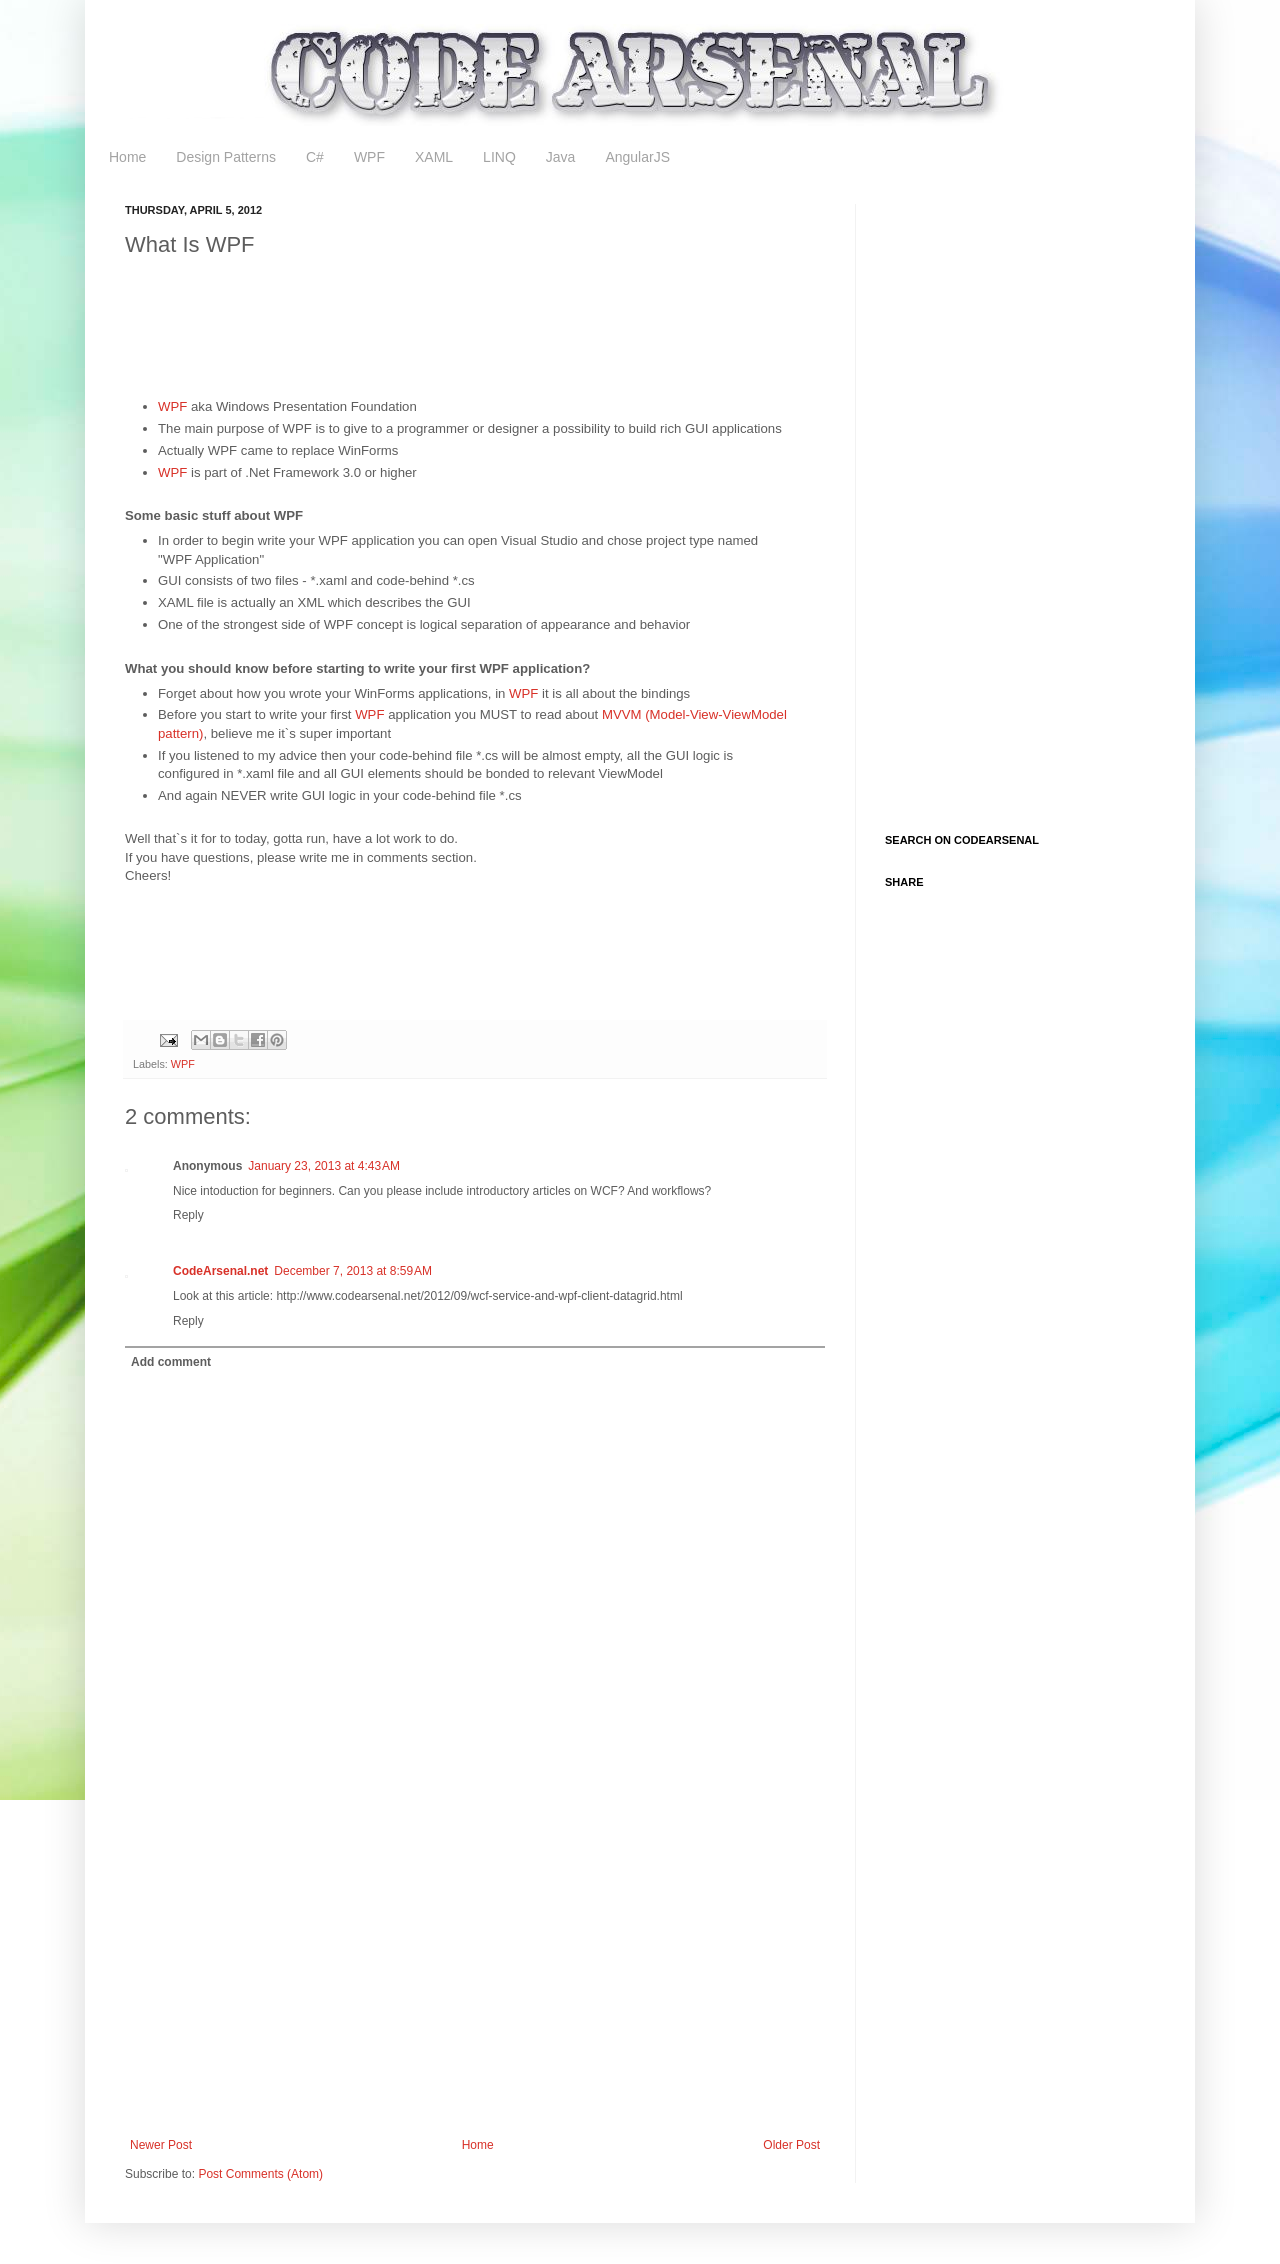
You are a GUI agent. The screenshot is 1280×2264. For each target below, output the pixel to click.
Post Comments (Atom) (260, 2174)
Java (561, 157)
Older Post (791, 2145)
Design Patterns (226, 157)
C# (315, 157)
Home (127, 157)
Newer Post (161, 2145)
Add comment (171, 1362)
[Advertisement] (489, 319)
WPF (369, 157)
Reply (188, 1215)
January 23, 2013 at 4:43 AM (324, 1166)
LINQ (499, 157)
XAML (434, 157)
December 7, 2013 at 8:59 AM (353, 1271)
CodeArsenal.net (220, 1271)
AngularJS (637, 157)
